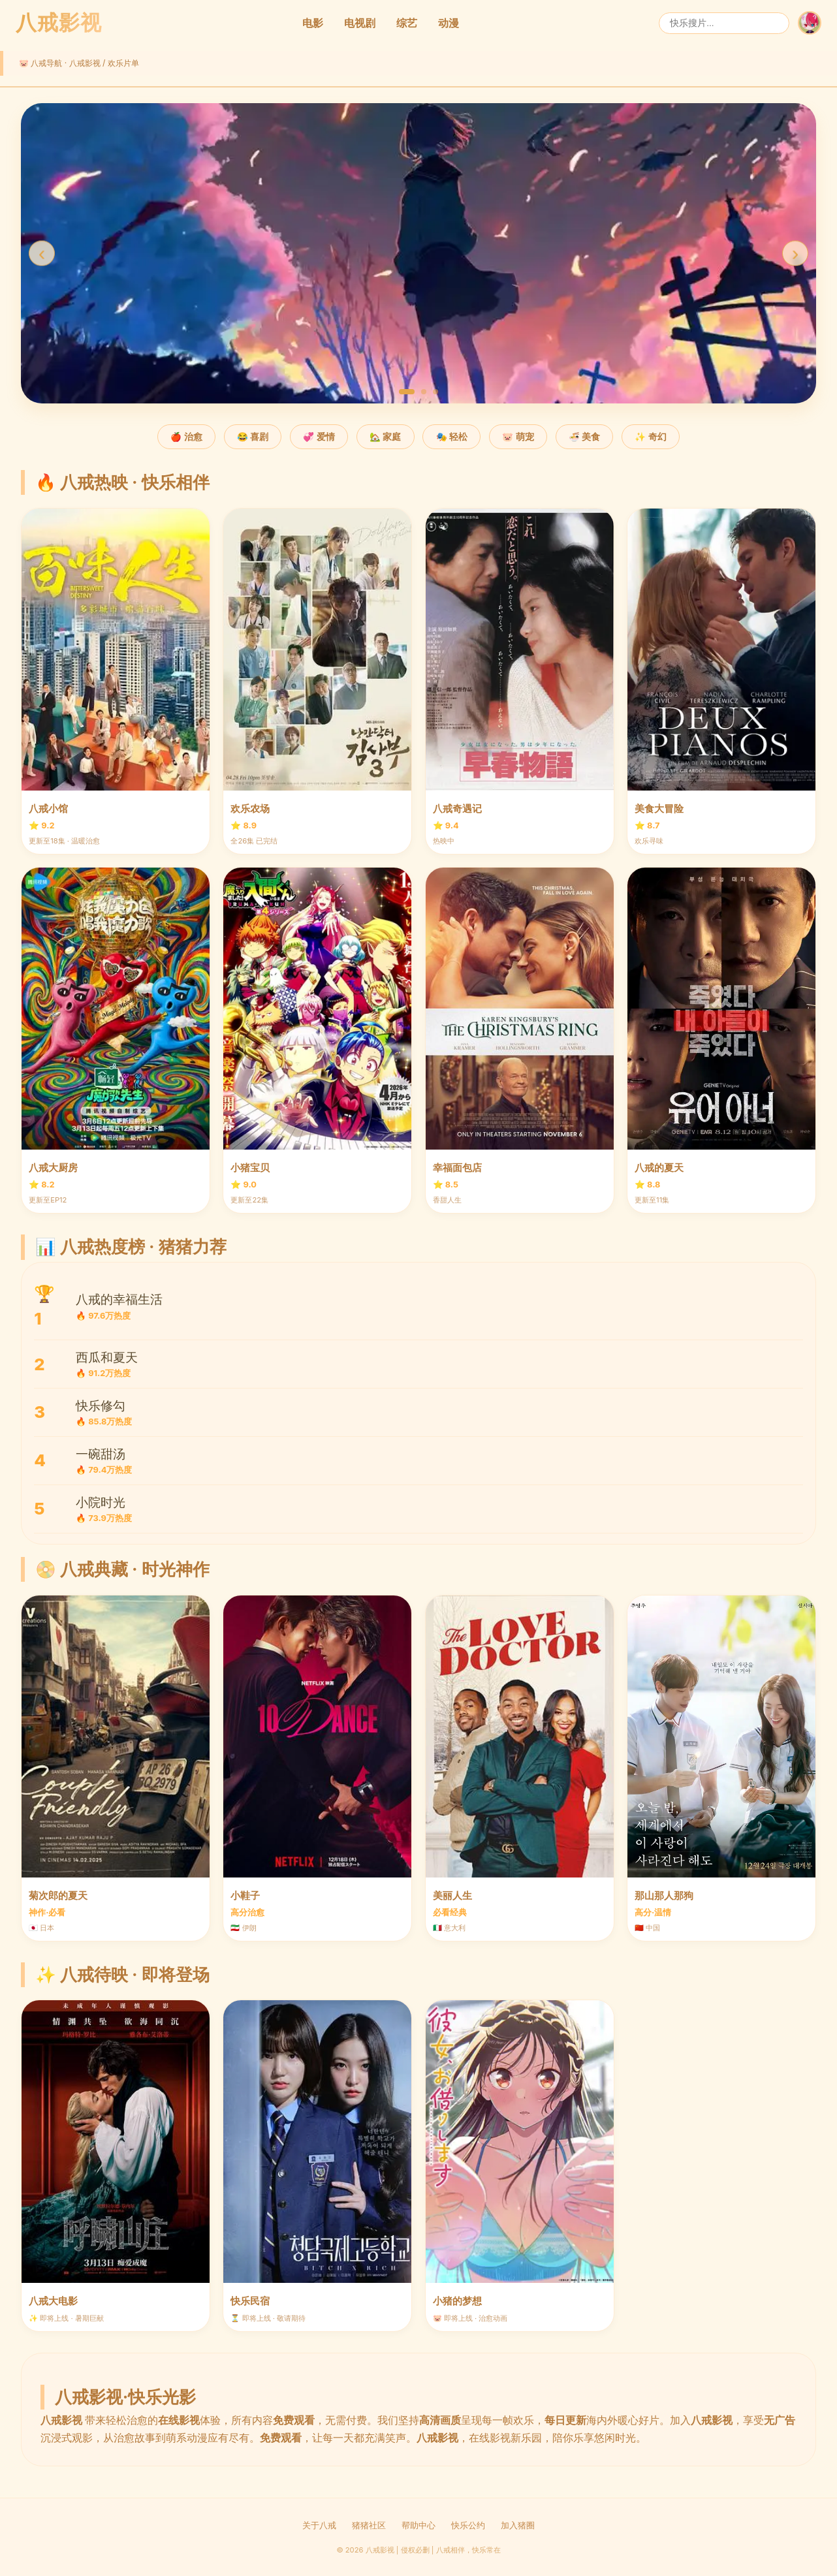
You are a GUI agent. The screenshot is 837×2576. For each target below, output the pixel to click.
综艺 (406, 22)
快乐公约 (468, 2525)
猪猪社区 (369, 2525)
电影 (312, 22)
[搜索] (724, 23)
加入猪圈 (518, 2525)
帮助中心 (418, 2525)
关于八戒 (319, 2525)
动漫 (448, 22)
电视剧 (359, 22)
